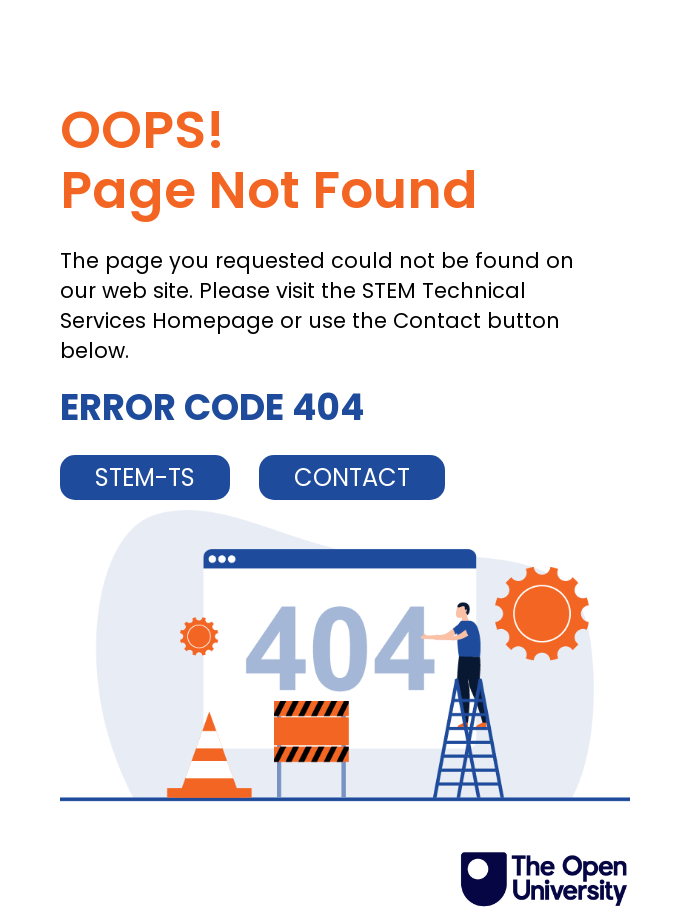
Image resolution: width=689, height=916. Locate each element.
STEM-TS (145, 477)
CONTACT (352, 477)
